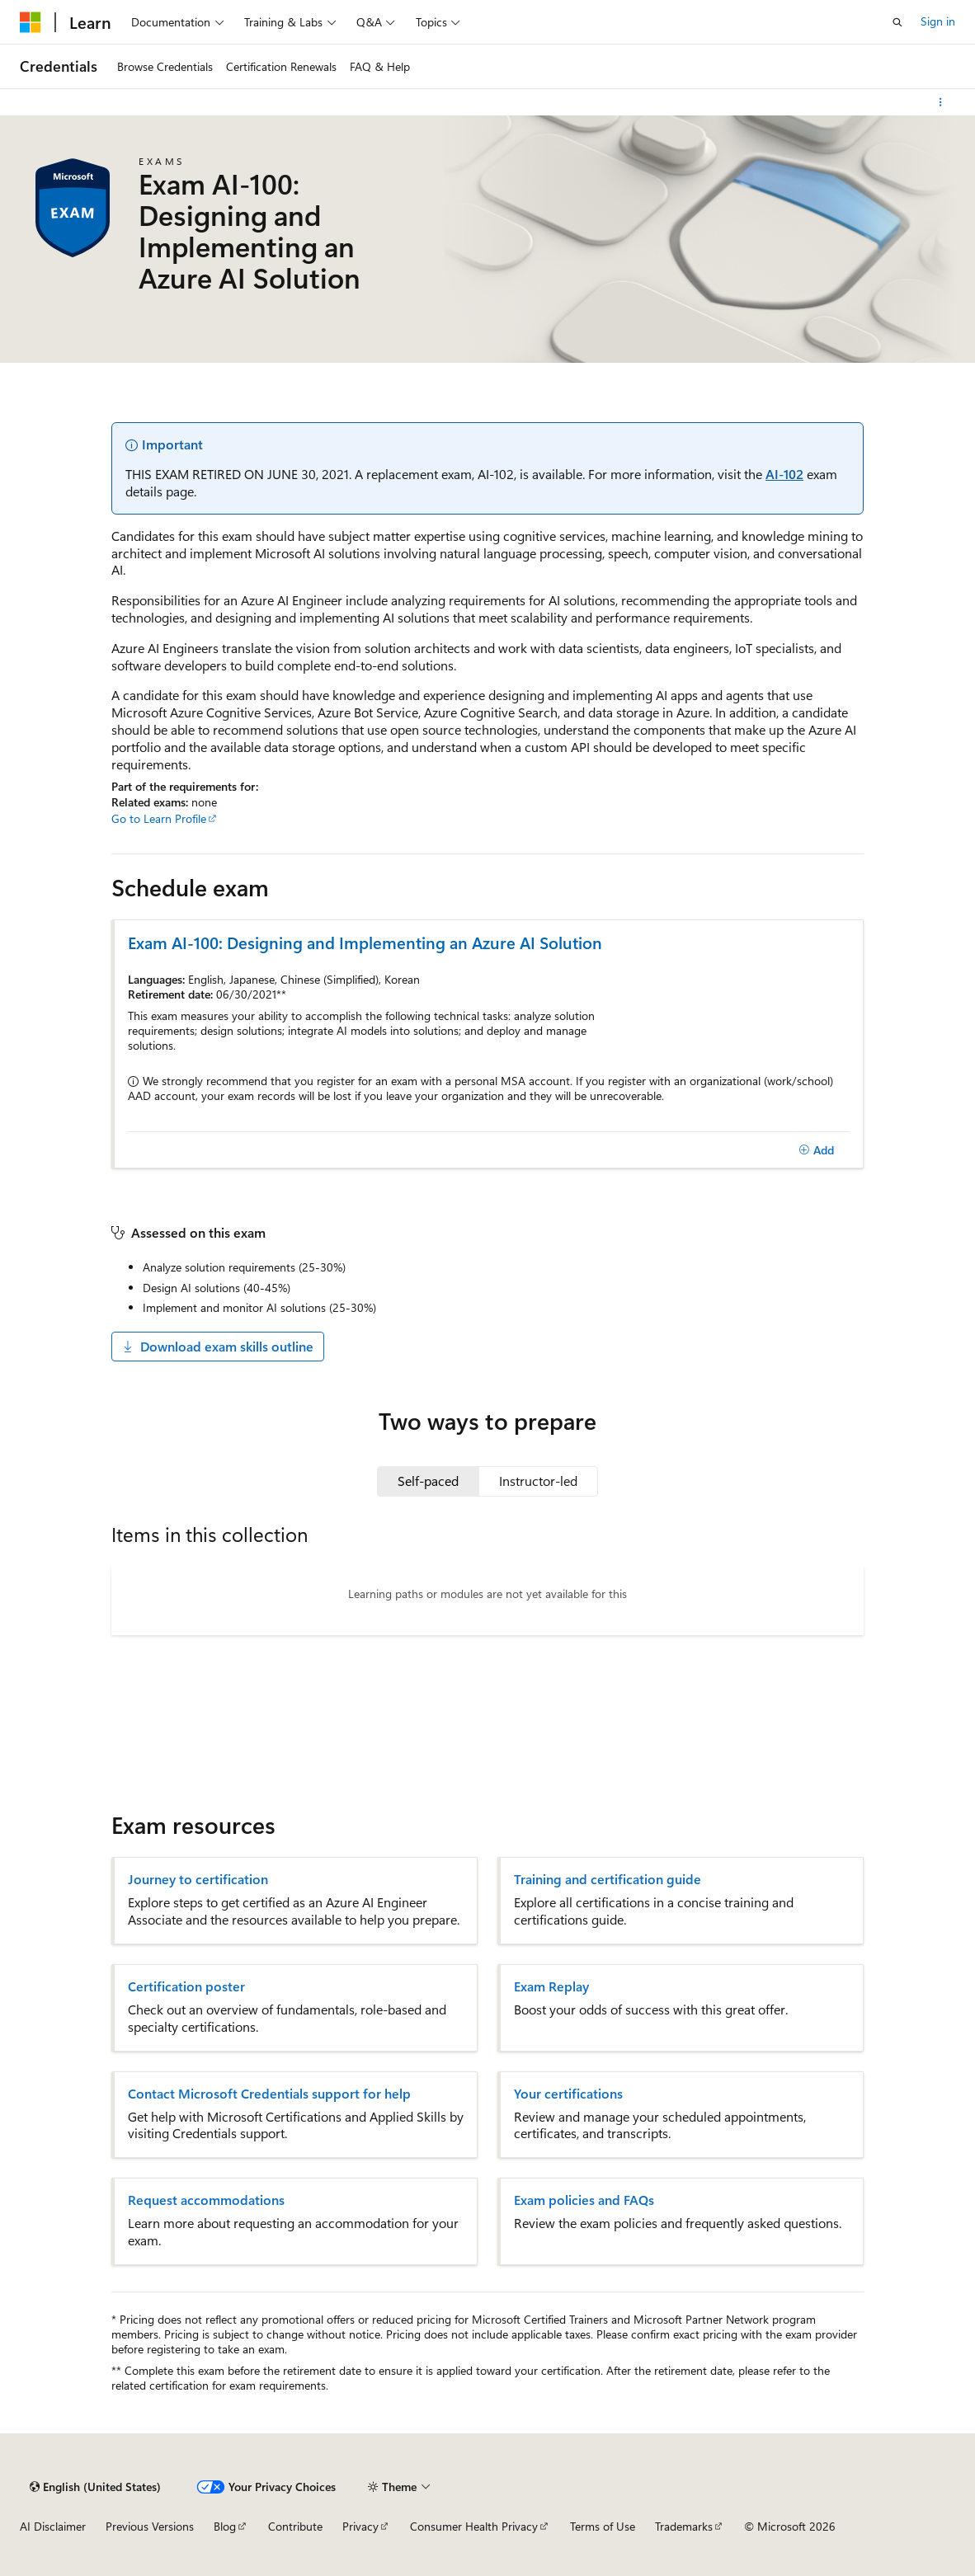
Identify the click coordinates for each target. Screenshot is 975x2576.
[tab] (428, 1481)
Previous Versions (150, 2526)
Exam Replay (551, 1986)
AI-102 (784, 473)
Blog (225, 2526)
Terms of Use (602, 2526)
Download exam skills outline (217, 1346)
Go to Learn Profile (158, 818)
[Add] (816, 1150)
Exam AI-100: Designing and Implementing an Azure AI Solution (365, 942)
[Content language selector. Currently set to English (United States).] (95, 2487)
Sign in (938, 21)
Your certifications (568, 2093)
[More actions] (940, 102)
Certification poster (186, 1986)
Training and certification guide (607, 1879)
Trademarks (684, 2526)
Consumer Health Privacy (474, 2526)
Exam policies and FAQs (584, 2200)
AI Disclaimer (53, 2526)
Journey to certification (198, 1879)
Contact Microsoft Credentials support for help (269, 2093)
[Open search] (897, 22)
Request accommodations (206, 2200)
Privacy (360, 2526)
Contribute (295, 2526)
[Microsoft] (30, 22)
